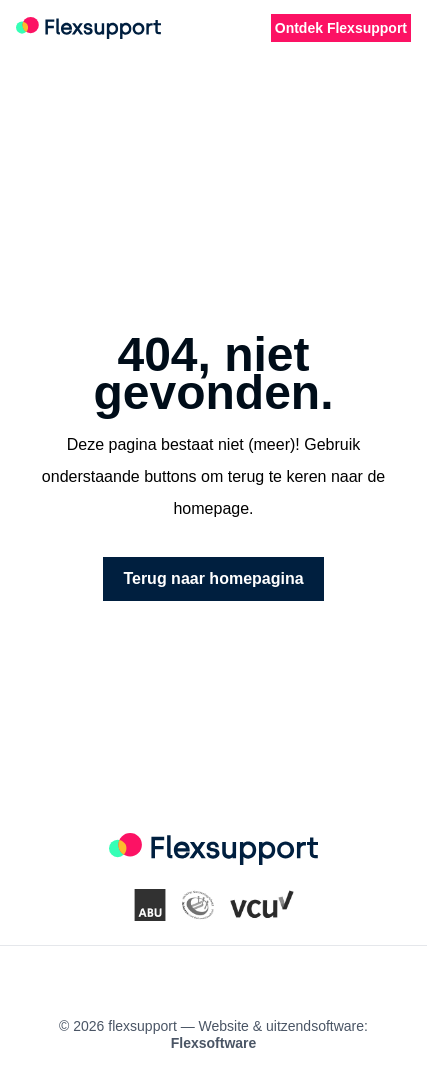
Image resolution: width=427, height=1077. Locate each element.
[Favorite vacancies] (235, 28)
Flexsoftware (214, 1043)
